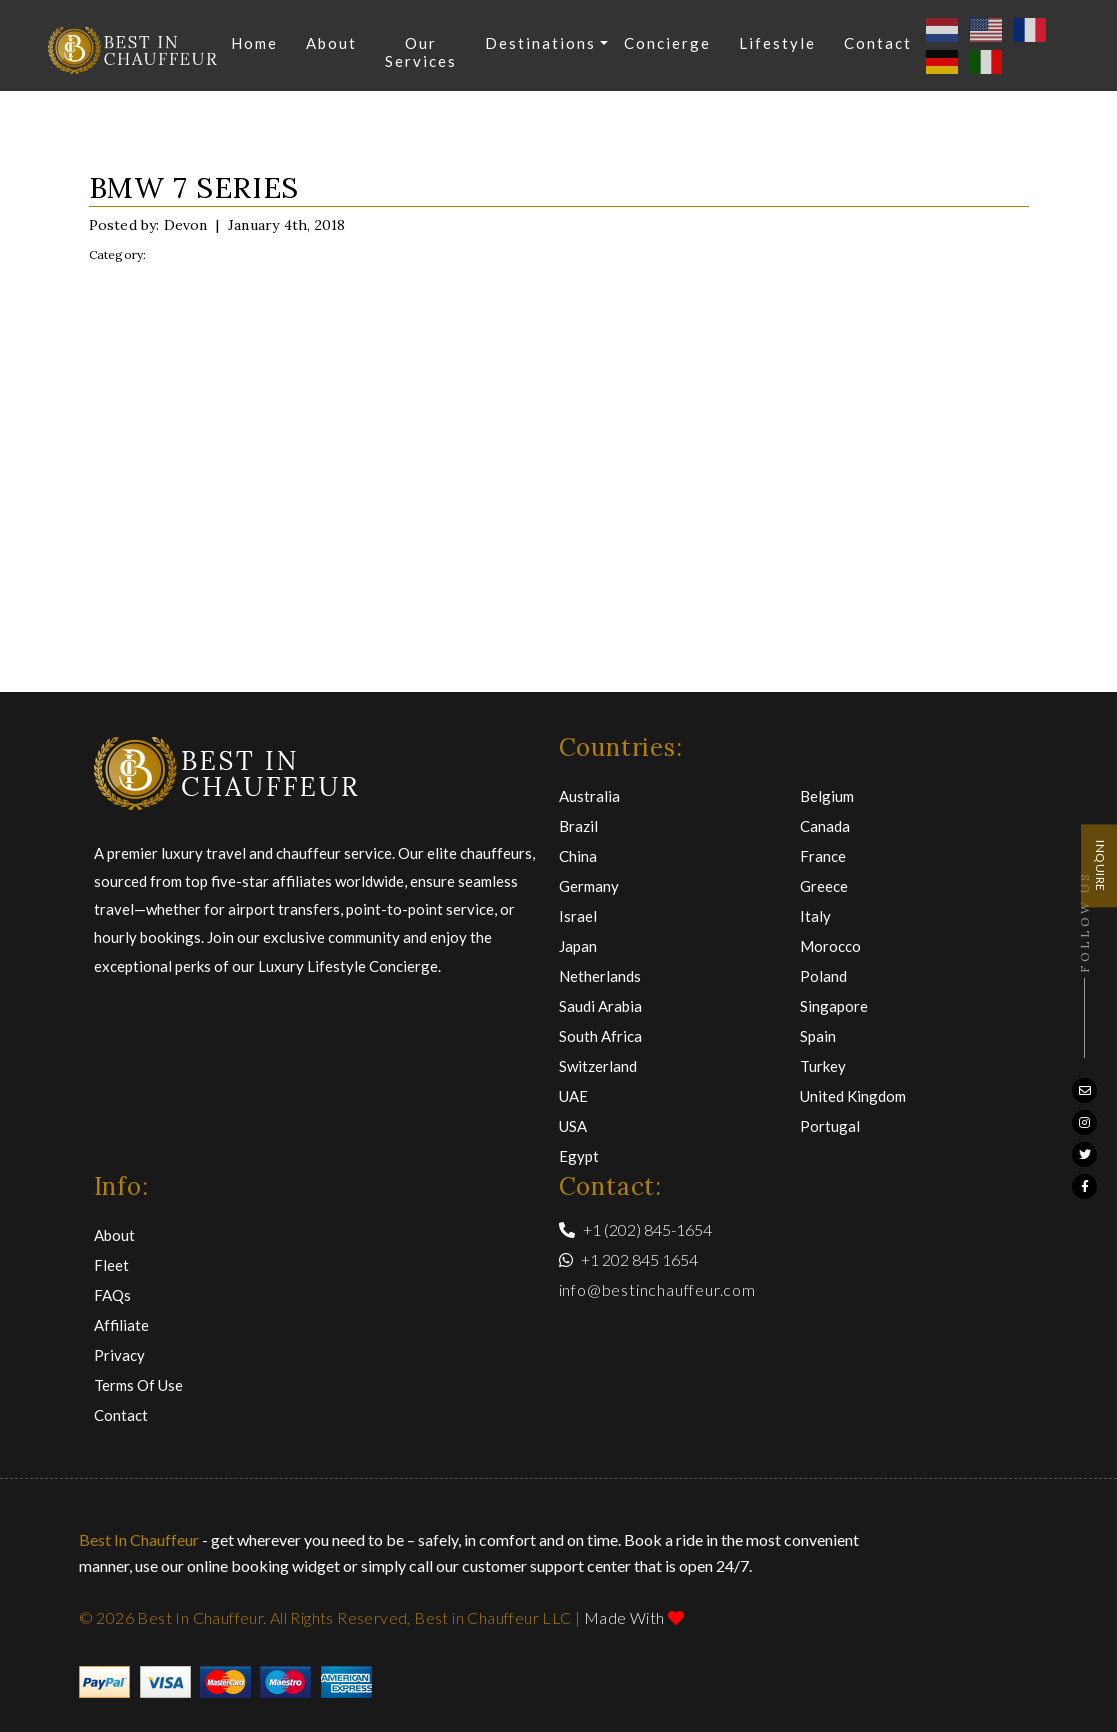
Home (255, 43)
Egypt (579, 1156)
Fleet (111, 1265)
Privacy (119, 1355)
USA (573, 1126)
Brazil (578, 826)
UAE (573, 1096)
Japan (578, 946)
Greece (824, 886)
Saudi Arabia (600, 1006)
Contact (879, 43)
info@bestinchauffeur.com (657, 1289)
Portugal (830, 1126)
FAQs (112, 1295)
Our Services (422, 52)
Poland (823, 976)
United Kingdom (853, 1096)
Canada (825, 826)
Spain (818, 1036)
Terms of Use (138, 1385)
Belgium (827, 796)
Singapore (834, 1006)
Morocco (830, 946)
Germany (589, 886)
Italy (815, 916)
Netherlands (600, 976)
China (578, 856)
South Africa (600, 1036)
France (823, 856)
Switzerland (598, 1066)
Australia (589, 796)
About (332, 43)
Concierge (668, 43)
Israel (578, 916)
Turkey (823, 1066)
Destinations (541, 43)
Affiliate (121, 1325)
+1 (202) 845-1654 (635, 1229)
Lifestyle (778, 43)
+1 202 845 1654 (628, 1259)
